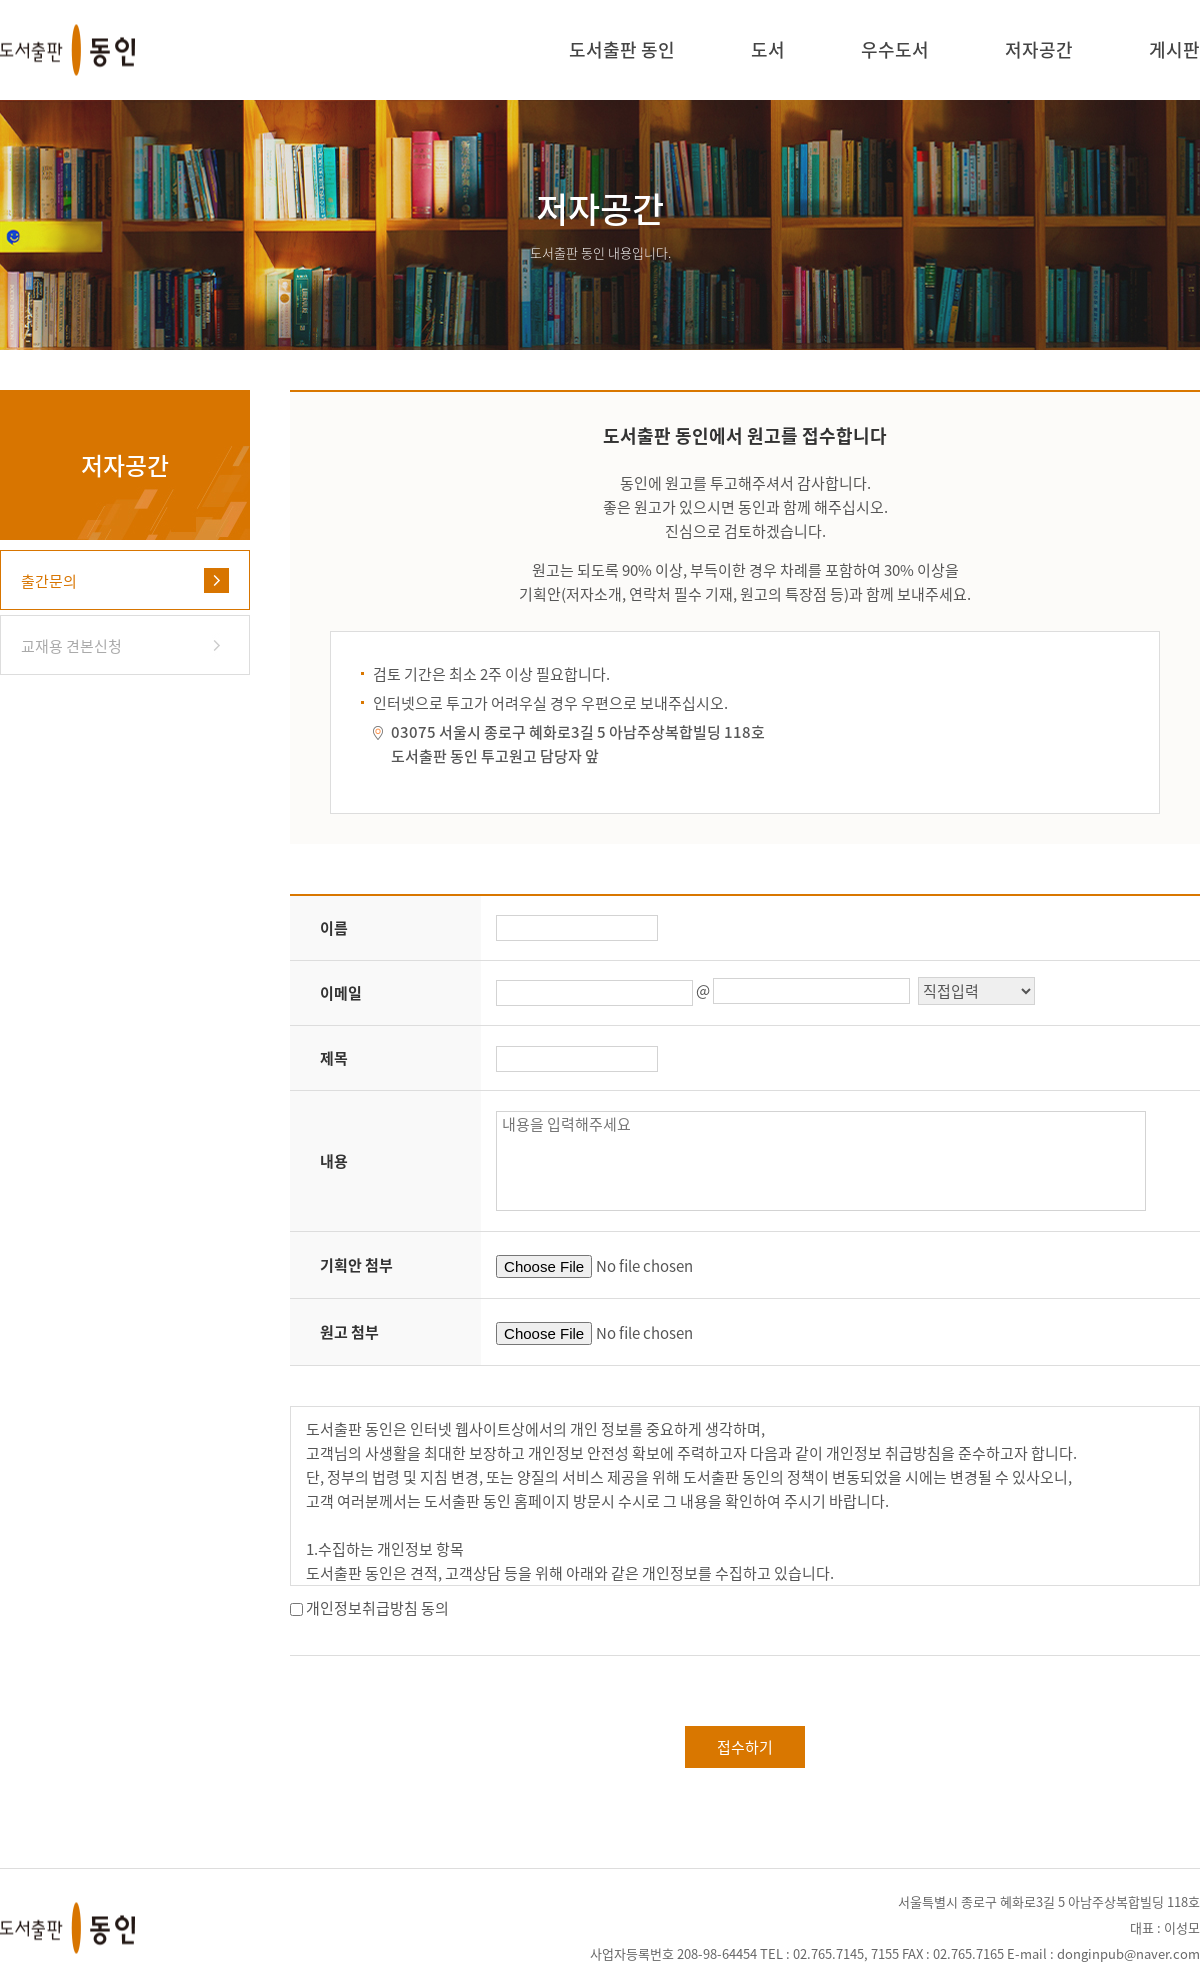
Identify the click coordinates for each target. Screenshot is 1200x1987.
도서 (768, 52)
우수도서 (895, 52)
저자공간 (1039, 52)
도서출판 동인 (622, 52)
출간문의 (49, 581)
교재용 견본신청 (71, 646)
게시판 (1174, 52)
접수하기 (745, 1747)
